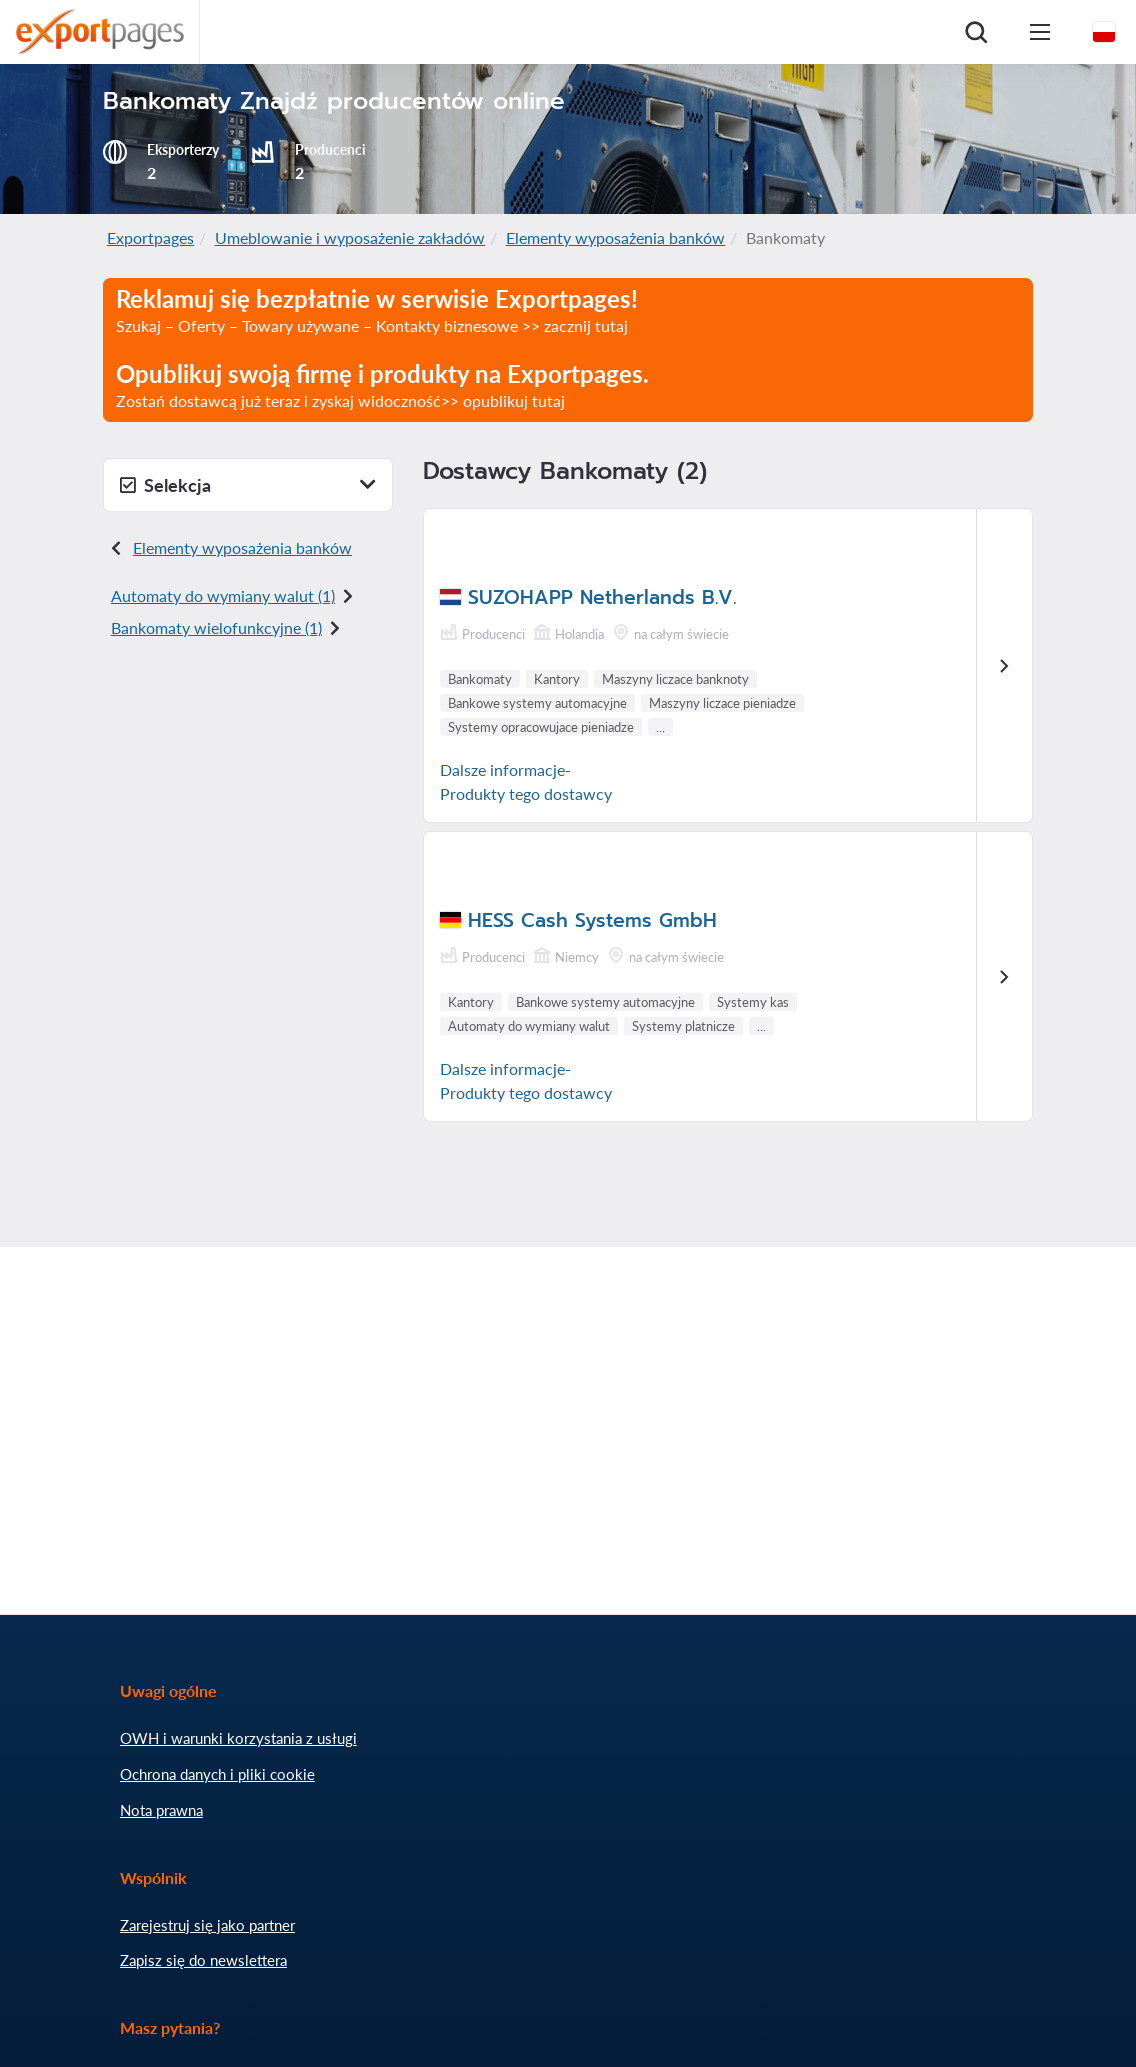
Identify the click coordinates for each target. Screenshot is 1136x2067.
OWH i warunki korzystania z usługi (238, 1738)
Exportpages (150, 237)
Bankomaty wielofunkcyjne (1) (216, 627)
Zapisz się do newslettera (203, 1960)
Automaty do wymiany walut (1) (223, 595)
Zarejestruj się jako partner (207, 1925)
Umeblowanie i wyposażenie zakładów (350, 237)
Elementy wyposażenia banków (615, 237)
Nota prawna (161, 1810)
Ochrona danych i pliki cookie (217, 1774)
